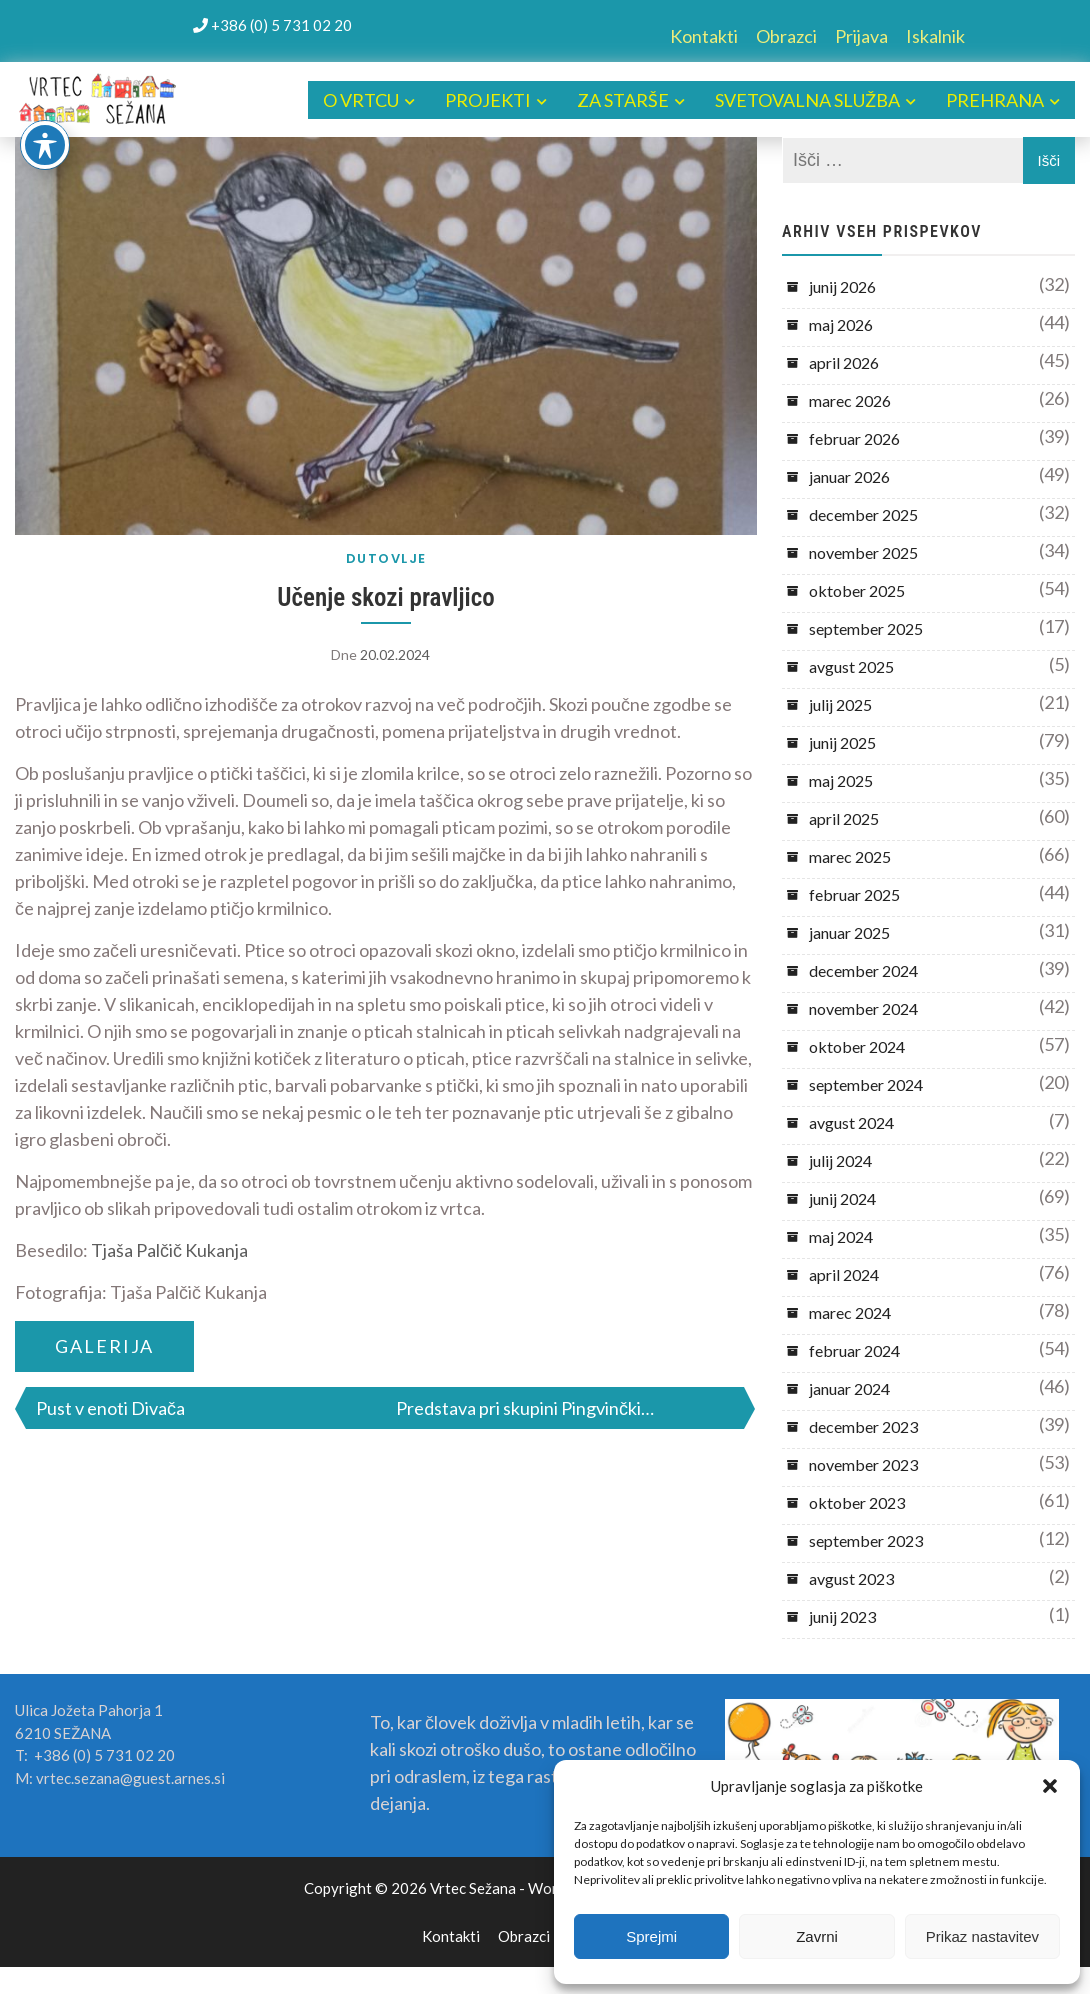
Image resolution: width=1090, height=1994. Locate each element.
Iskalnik (935, 36)
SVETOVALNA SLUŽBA (807, 100)
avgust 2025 (851, 666)
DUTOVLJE (386, 558)
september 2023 (866, 1540)
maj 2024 (841, 1236)
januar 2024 (849, 1388)
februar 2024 (854, 1350)
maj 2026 (841, 324)
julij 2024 (840, 1160)
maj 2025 (841, 780)
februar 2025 (854, 894)
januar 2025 (849, 932)
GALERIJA (104, 1346)
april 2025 (844, 818)
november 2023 (863, 1464)
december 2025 (863, 514)
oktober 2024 (857, 1046)
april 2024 (844, 1274)
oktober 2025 (857, 590)
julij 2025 (840, 704)
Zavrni (817, 1936)
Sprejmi (651, 1936)
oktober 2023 (857, 1502)
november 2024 (863, 1008)
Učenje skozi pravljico (385, 597)
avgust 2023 (851, 1578)
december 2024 (863, 970)
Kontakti (704, 36)
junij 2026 (842, 286)
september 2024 (866, 1084)
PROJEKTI (488, 100)
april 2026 (844, 362)
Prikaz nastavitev (982, 1936)
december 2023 (863, 1426)
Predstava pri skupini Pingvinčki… (525, 1408)
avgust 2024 (851, 1122)
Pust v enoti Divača (110, 1408)
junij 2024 (842, 1198)
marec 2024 (850, 1312)
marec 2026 (850, 400)
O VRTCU (361, 100)
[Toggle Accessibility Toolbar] (45, 145)
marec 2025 (850, 856)
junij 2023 (842, 1616)
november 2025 (863, 552)
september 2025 (866, 628)
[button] (1050, 1786)
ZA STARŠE (623, 100)
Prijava (861, 36)
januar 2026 (849, 476)
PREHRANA (995, 100)
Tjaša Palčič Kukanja (169, 1250)
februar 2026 (854, 438)
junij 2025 (842, 742)
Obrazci (786, 36)
